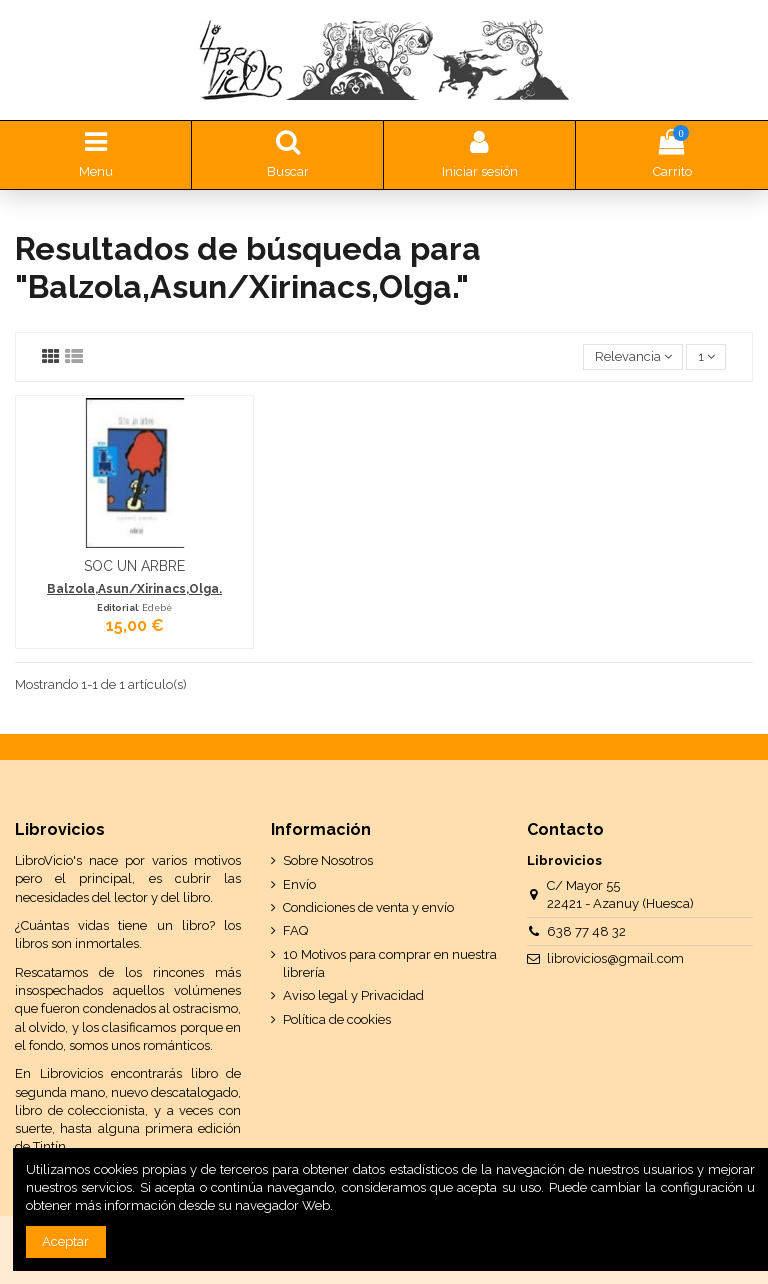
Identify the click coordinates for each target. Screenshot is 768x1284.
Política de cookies (337, 1019)
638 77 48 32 (586, 931)
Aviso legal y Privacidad (353, 995)
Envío (299, 884)
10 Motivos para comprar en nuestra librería (390, 963)
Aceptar (65, 1241)
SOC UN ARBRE (134, 566)
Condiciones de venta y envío (368, 907)
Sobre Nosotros (328, 860)
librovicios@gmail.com (615, 958)
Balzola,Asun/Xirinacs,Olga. (134, 589)
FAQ (295, 930)
